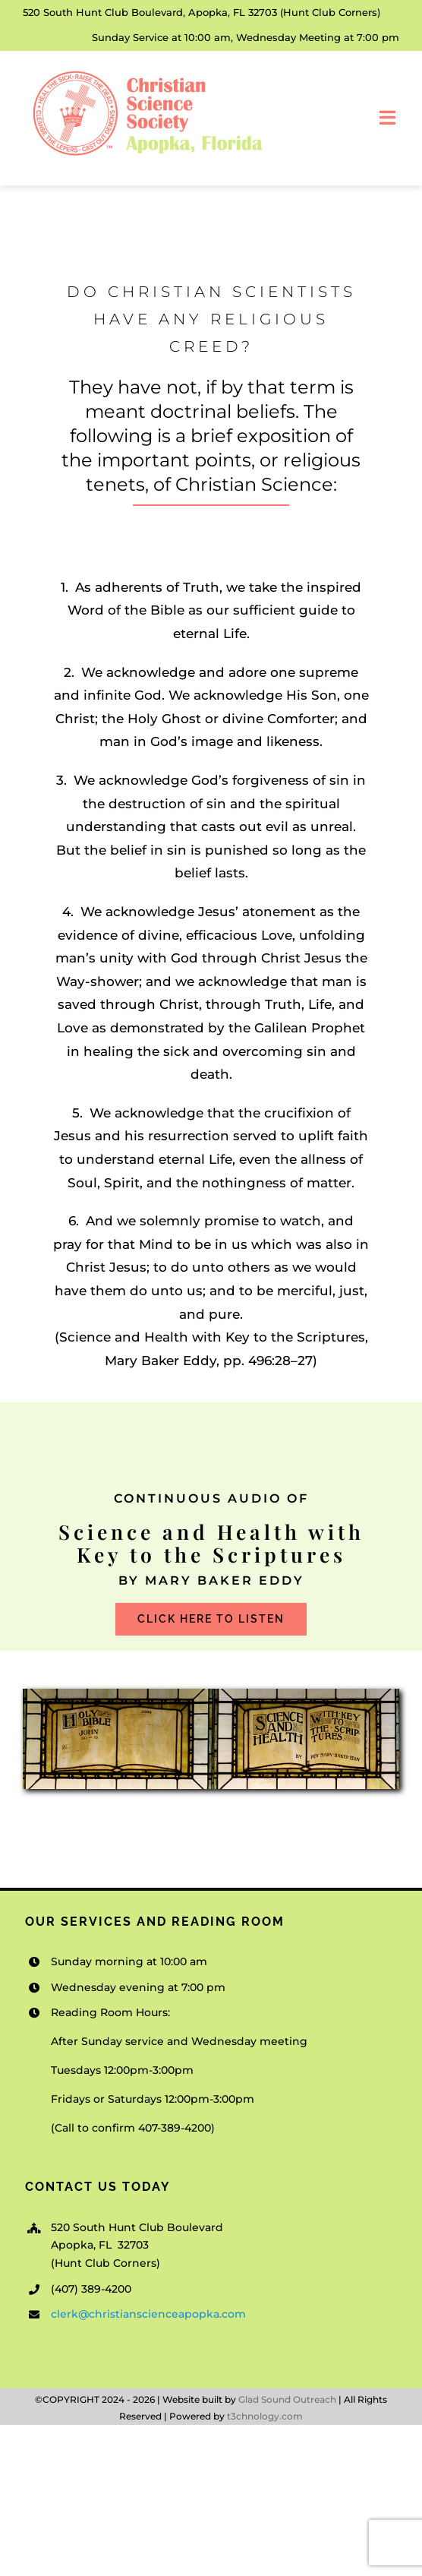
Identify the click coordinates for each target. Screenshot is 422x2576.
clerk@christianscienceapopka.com (148, 2314)
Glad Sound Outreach (287, 2399)
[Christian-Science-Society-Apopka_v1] (146, 72)
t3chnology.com (265, 2416)
